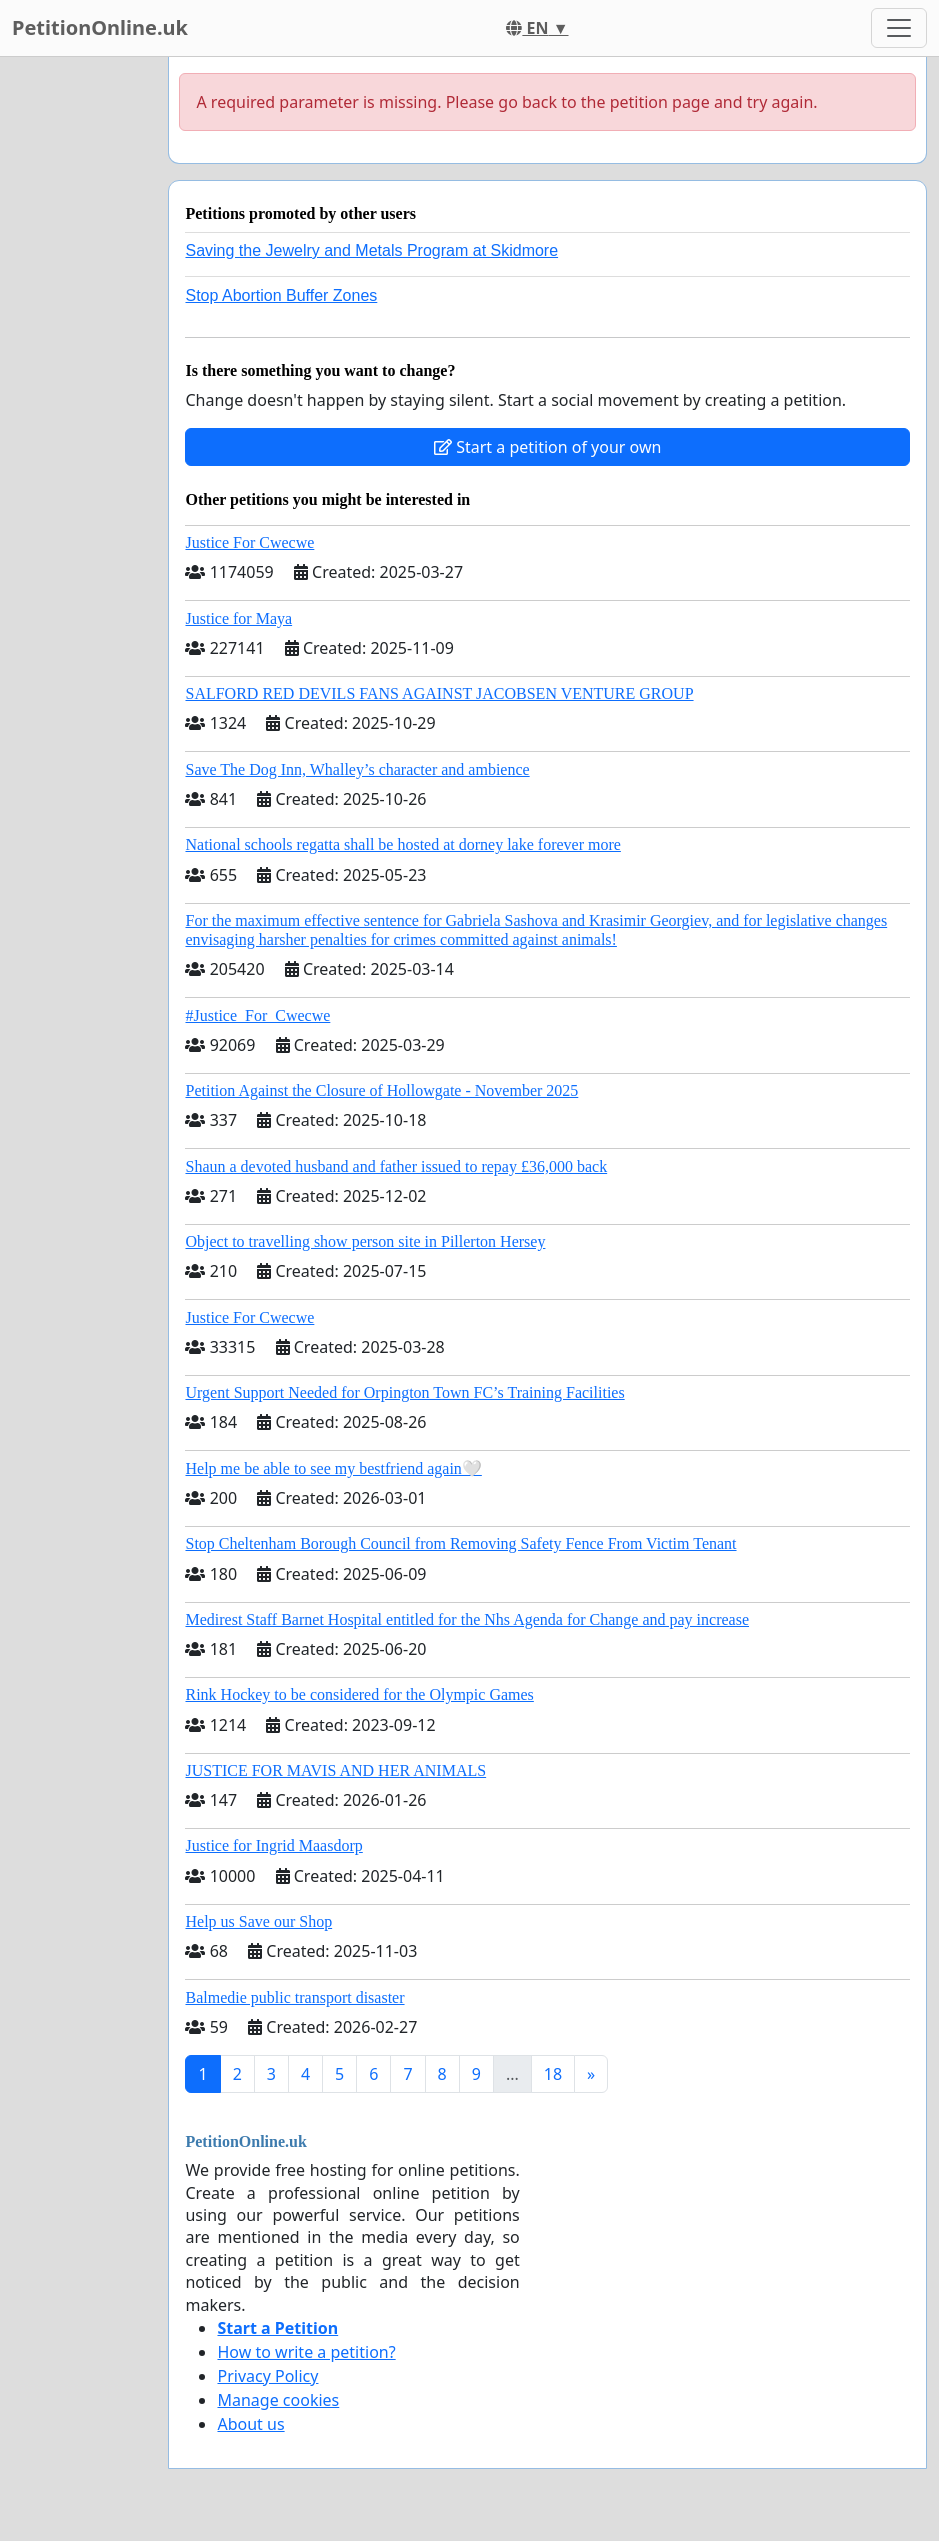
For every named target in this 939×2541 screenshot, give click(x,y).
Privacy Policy (267, 2376)
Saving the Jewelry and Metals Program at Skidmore (371, 250)
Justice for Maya (238, 618)
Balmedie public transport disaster (294, 1997)
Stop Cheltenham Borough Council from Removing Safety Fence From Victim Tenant (460, 1543)
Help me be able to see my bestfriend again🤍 (333, 1468)
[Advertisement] (78, 357)
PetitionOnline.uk (100, 27)
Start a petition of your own (547, 447)
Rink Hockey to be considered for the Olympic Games (359, 1694)
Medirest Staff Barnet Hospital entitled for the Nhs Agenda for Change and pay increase (467, 1619)
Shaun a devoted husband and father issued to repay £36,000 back (396, 1166)
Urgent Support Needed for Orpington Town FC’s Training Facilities (404, 1392)
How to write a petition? (306, 2352)
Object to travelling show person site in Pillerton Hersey (365, 1241)
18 (553, 2074)
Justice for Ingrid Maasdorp (273, 1845)
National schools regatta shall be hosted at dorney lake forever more (402, 844)
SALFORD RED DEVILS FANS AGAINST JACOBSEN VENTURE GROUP (439, 693)
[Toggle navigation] (899, 28)
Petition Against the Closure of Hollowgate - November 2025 (381, 1090)
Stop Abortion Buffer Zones (281, 295)
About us (250, 2424)
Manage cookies (278, 2400)
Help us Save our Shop (258, 1921)
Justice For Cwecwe (249, 542)
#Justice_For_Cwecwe (257, 1015)
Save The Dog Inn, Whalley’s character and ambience (357, 769)
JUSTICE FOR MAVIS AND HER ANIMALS (335, 1770)
